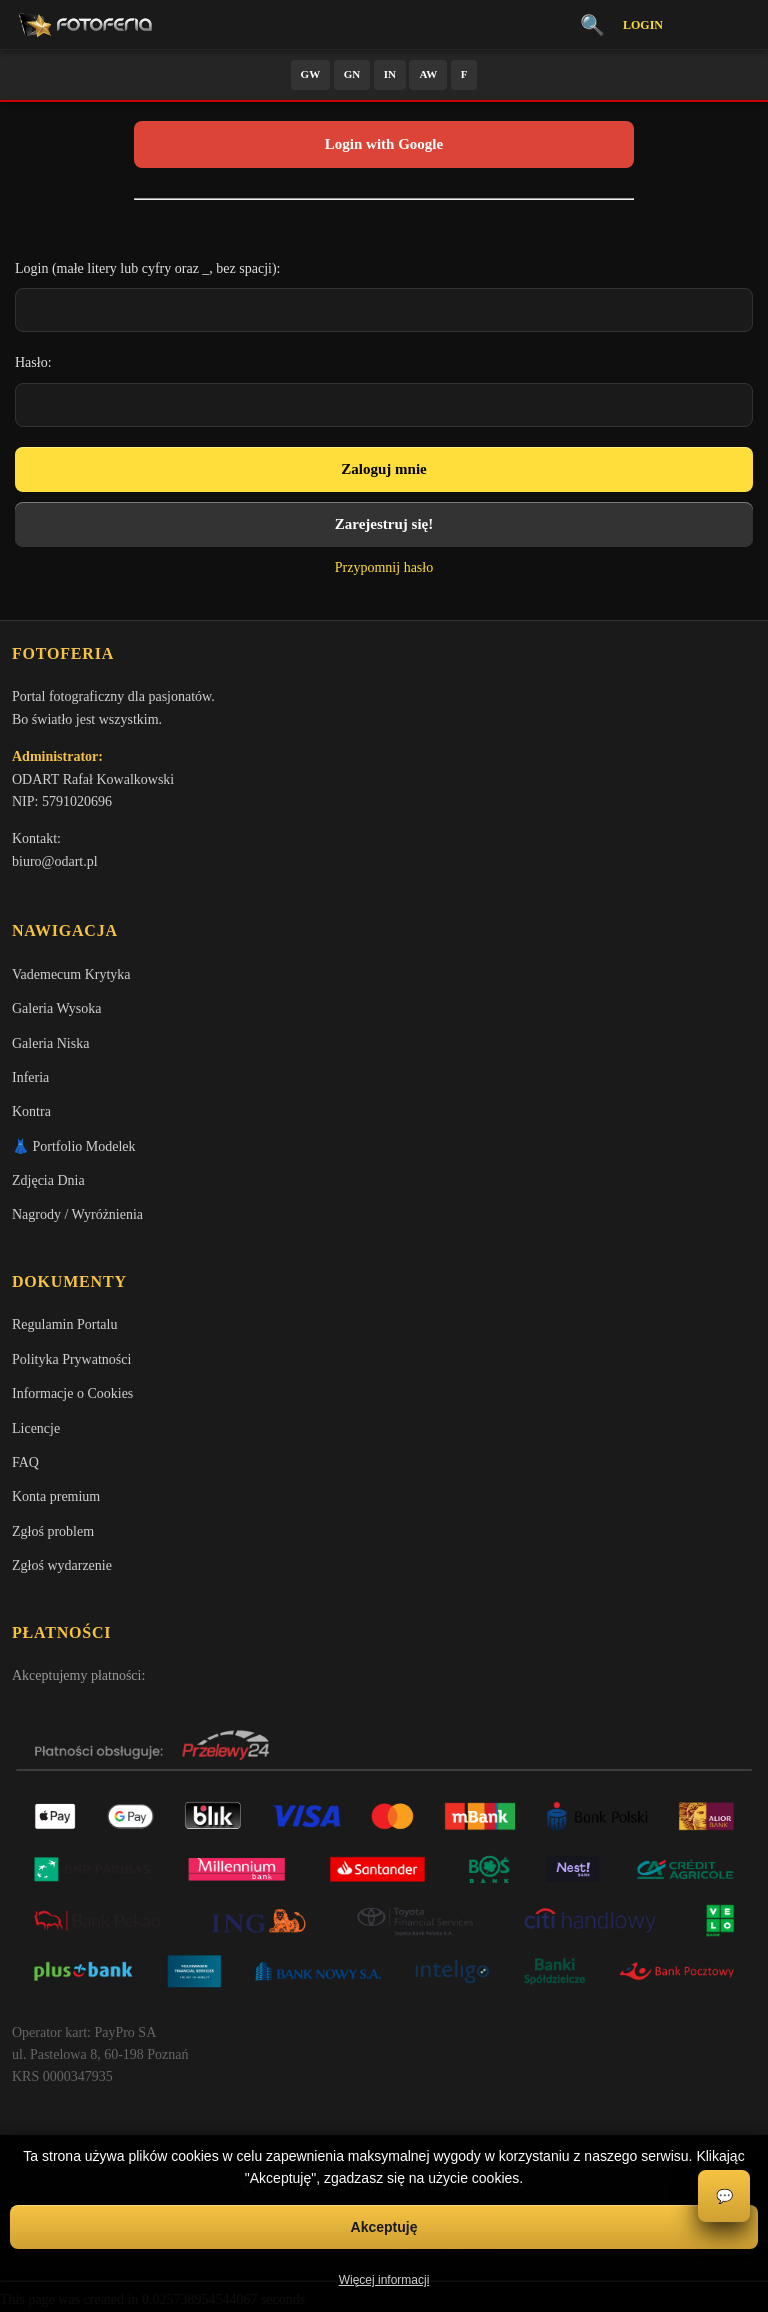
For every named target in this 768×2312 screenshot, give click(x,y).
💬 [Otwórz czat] (724, 2196)
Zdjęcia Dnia (48, 1180)
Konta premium (56, 1496)
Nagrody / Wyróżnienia (77, 1214)
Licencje (36, 1428)
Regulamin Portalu (64, 1324)
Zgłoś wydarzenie (62, 1565)
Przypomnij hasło (384, 567)
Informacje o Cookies (72, 1393)
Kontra (31, 1111)
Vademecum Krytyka (71, 974)
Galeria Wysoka (56, 1008)
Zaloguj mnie (383, 469)
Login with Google (384, 144)
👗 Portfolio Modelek (74, 1146)
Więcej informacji (384, 2280)
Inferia (30, 1077)
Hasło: (33, 362)
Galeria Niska (50, 1043)
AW (428, 74)
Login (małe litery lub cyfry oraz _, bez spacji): (148, 268)
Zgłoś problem (53, 1531)
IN (390, 74)
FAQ (25, 1462)
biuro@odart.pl (55, 861)
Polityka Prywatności (71, 1359)
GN (352, 74)
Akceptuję (384, 2227)
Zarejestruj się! (384, 524)
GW (311, 74)
